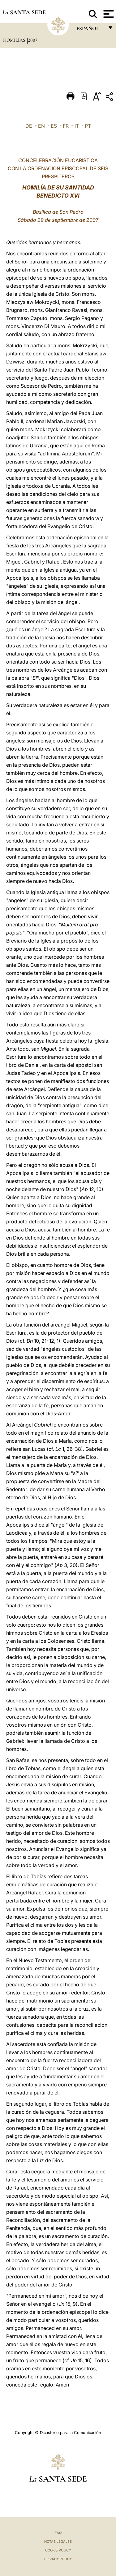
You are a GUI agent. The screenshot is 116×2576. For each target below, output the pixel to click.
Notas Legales (58, 2541)
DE (28, 126)
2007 (32, 40)
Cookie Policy (58, 2550)
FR (66, 126)
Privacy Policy (58, 2559)
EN (41, 126)
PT (88, 126)
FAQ (58, 2533)
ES (54, 126)
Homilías (14, 40)
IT (77, 126)
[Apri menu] (108, 14)
